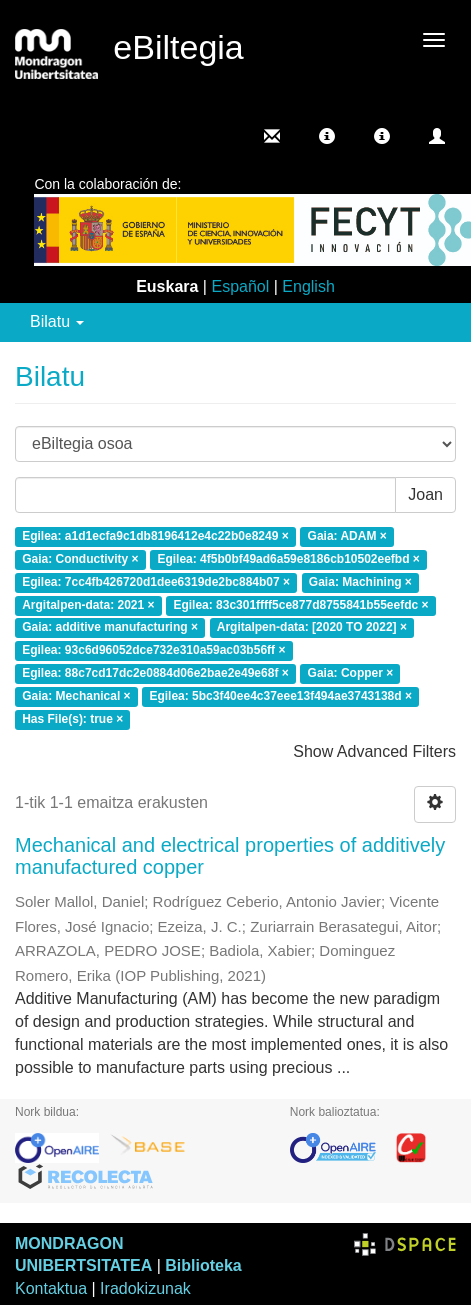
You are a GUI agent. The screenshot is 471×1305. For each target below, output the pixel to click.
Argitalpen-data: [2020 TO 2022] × (312, 628)
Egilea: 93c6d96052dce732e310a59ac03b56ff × (153, 651)
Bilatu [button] (57, 321)
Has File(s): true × (72, 719)
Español (240, 286)
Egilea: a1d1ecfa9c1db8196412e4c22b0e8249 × (155, 536)
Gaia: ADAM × (347, 536)
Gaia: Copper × (351, 673)
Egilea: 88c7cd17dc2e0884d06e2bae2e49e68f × (155, 673)
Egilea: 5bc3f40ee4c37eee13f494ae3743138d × (280, 696)
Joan (425, 494)
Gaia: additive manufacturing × (110, 628)
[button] (327, 136)
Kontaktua (51, 1288)
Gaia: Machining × (360, 582)
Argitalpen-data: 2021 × (88, 605)
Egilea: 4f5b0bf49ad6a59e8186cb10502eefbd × (288, 559)
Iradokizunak (145, 1288)
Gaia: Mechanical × (76, 696)
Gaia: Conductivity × (80, 559)
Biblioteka (203, 1265)
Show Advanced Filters (374, 751)
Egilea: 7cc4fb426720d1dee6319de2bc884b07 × (156, 582)
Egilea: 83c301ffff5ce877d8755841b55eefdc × (300, 605)
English (308, 286)
